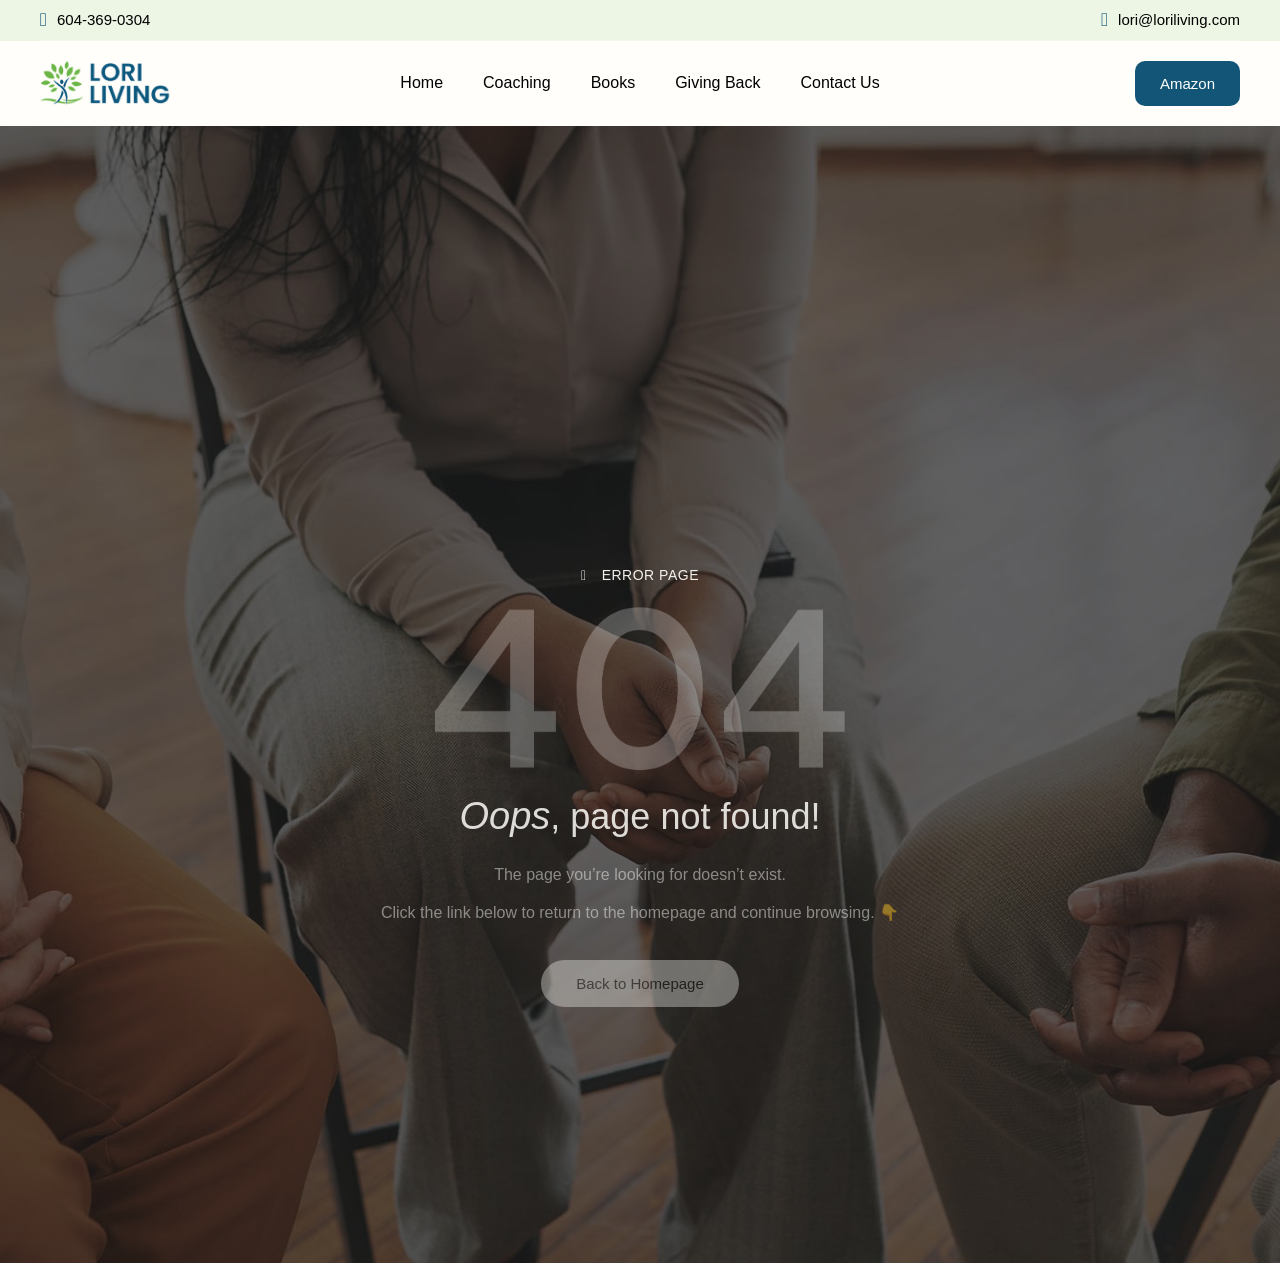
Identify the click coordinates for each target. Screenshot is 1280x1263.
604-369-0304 (95, 19)
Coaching (517, 82)
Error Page (640, 575)
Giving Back (717, 82)
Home (421, 82)
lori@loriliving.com (1170, 19)
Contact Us (840, 82)
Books (613, 82)
